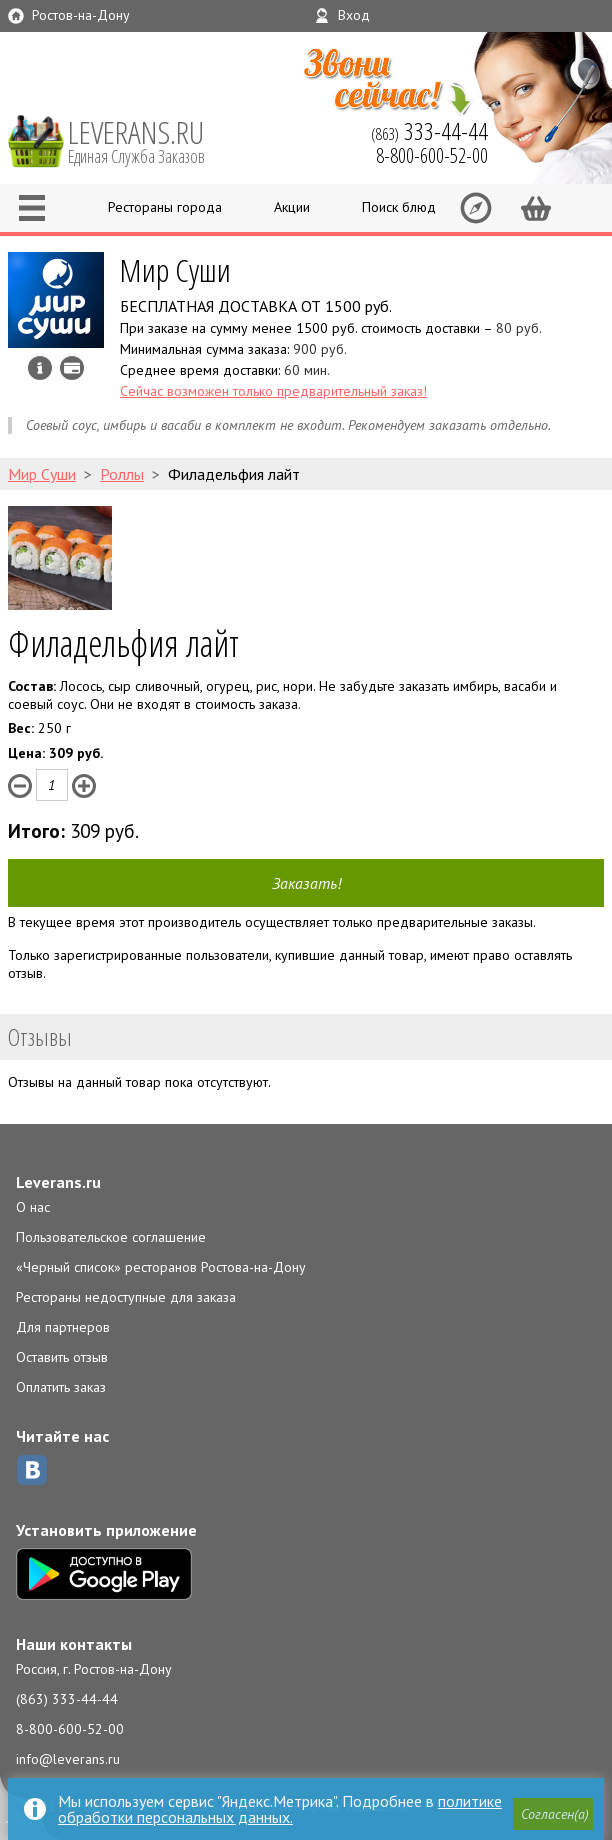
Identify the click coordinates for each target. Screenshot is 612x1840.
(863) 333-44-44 (67, 1699)
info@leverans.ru (68, 1759)
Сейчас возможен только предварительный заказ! (273, 391)
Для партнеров (63, 1327)
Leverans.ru (58, 1182)
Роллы (122, 474)
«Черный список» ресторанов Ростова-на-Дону (161, 1267)
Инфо (40, 368)
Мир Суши (175, 269)
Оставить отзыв (62, 1357)
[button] (553, 1814)
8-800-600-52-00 (70, 1729)
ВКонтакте (32, 1470)
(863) (429, 131)
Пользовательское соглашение (111, 1237)
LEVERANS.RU (150, 140)
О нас (33, 1207)
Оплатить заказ (61, 1387)
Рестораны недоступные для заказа (126, 1297)
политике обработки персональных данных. (280, 1809)
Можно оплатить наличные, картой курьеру (72, 368)
